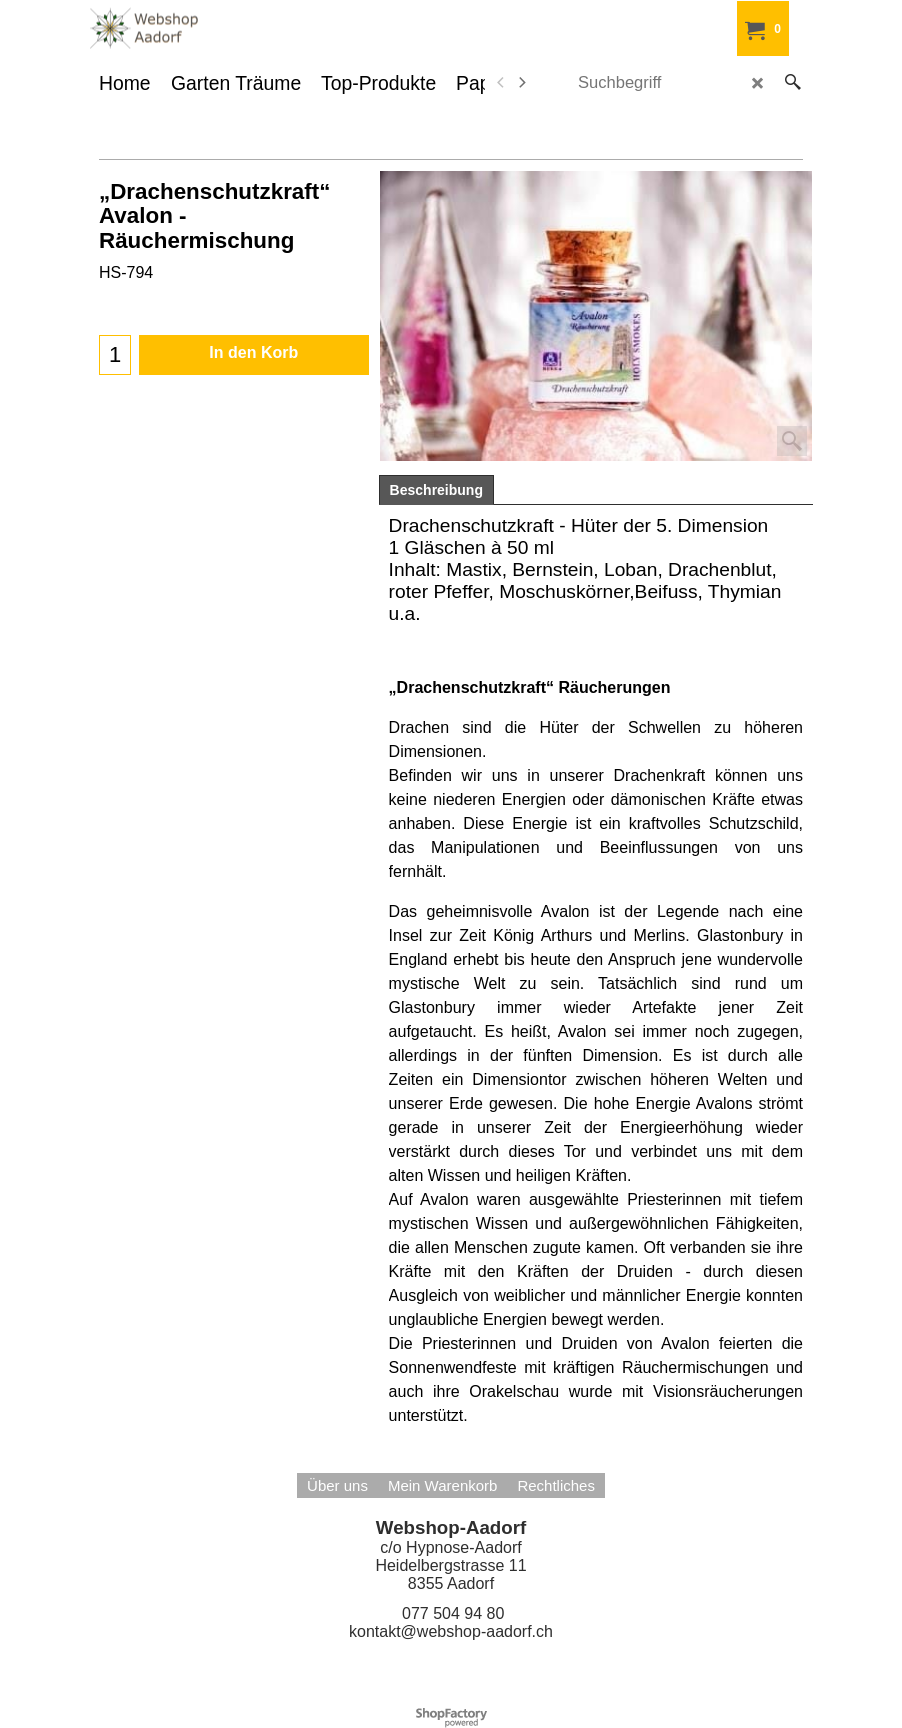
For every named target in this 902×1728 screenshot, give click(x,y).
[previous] (502, 83)
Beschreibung (436, 490)
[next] (522, 83)
